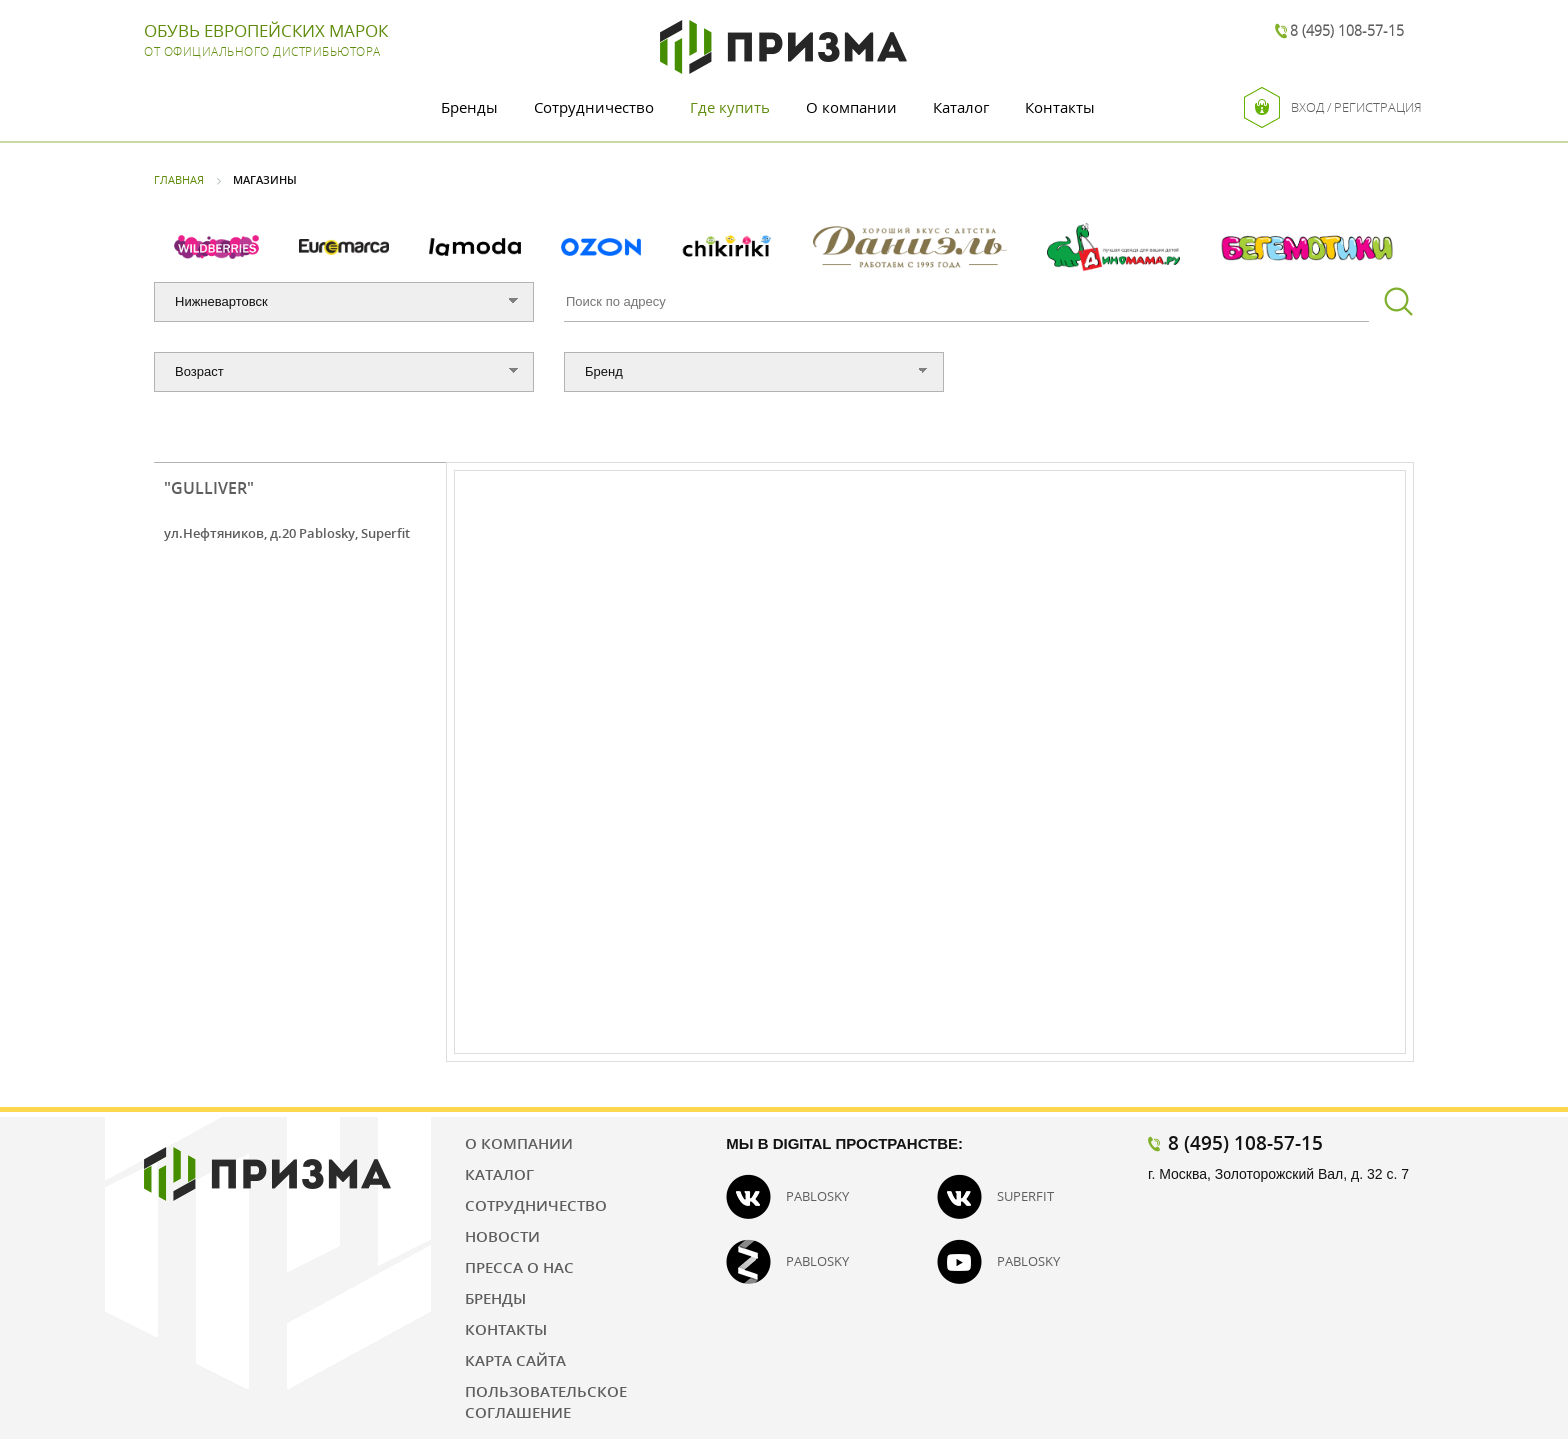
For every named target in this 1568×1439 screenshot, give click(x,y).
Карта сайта (515, 1360)
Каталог (961, 107)
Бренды (469, 107)
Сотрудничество (594, 107)
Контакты (1060, 107)
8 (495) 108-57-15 (1347, 30)
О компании (851, 107)
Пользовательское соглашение (546, 1401)
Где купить (730, 107)
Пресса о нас (519, 1267)
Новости (502, 1236)
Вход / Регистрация (1333, 107)
